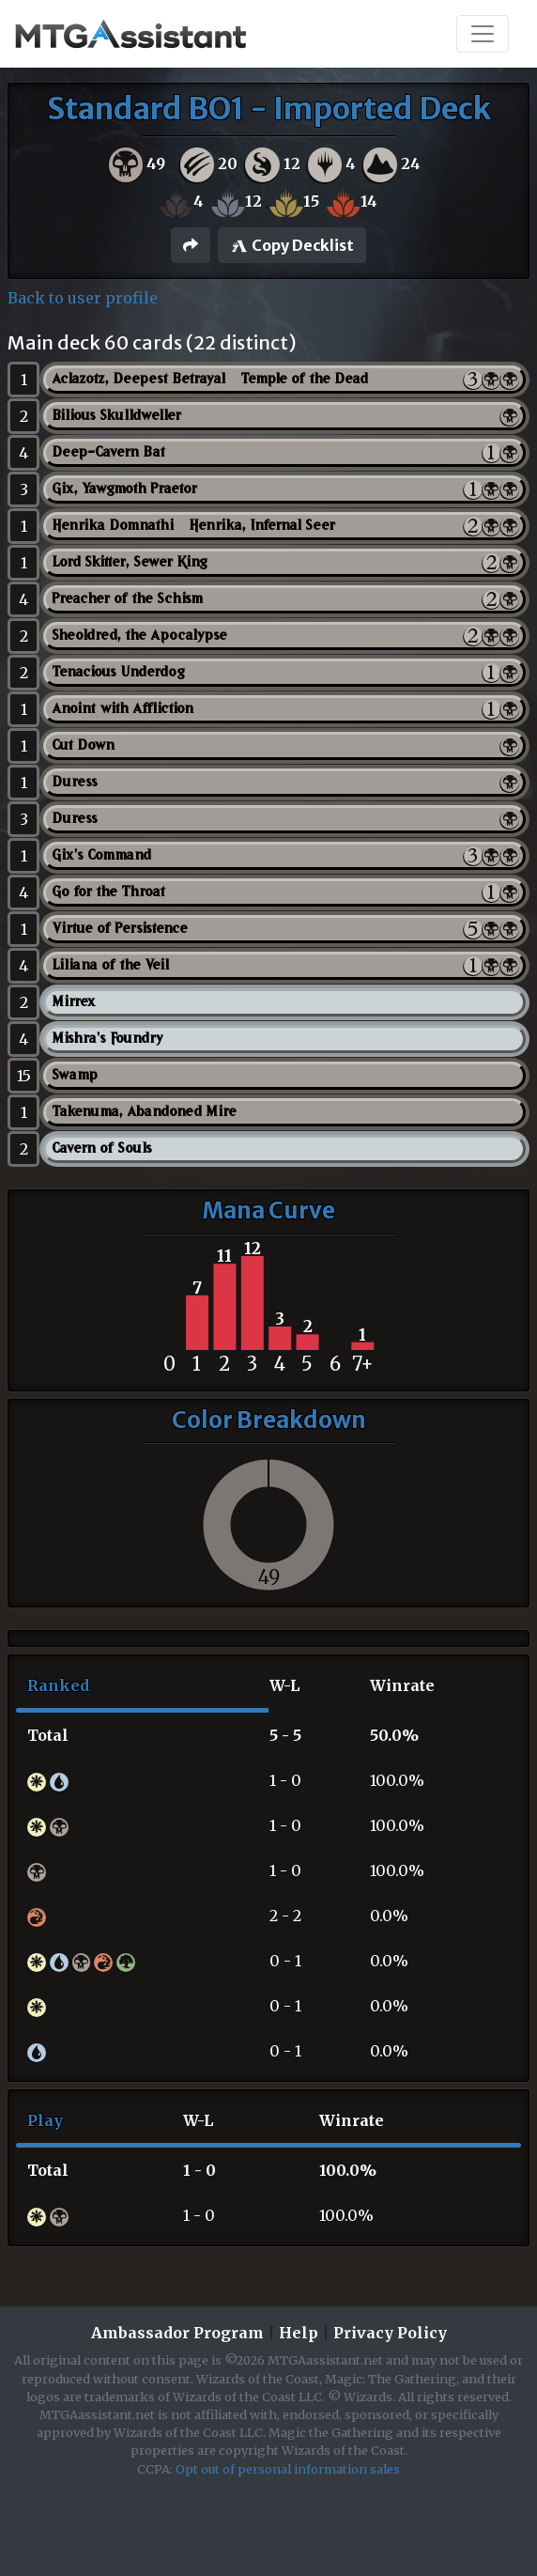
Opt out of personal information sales (288, 2468)
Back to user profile (83, 297)
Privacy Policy (390, 2332)
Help (298, 2332)
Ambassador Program (177, 2332)
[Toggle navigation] (482, 34)
